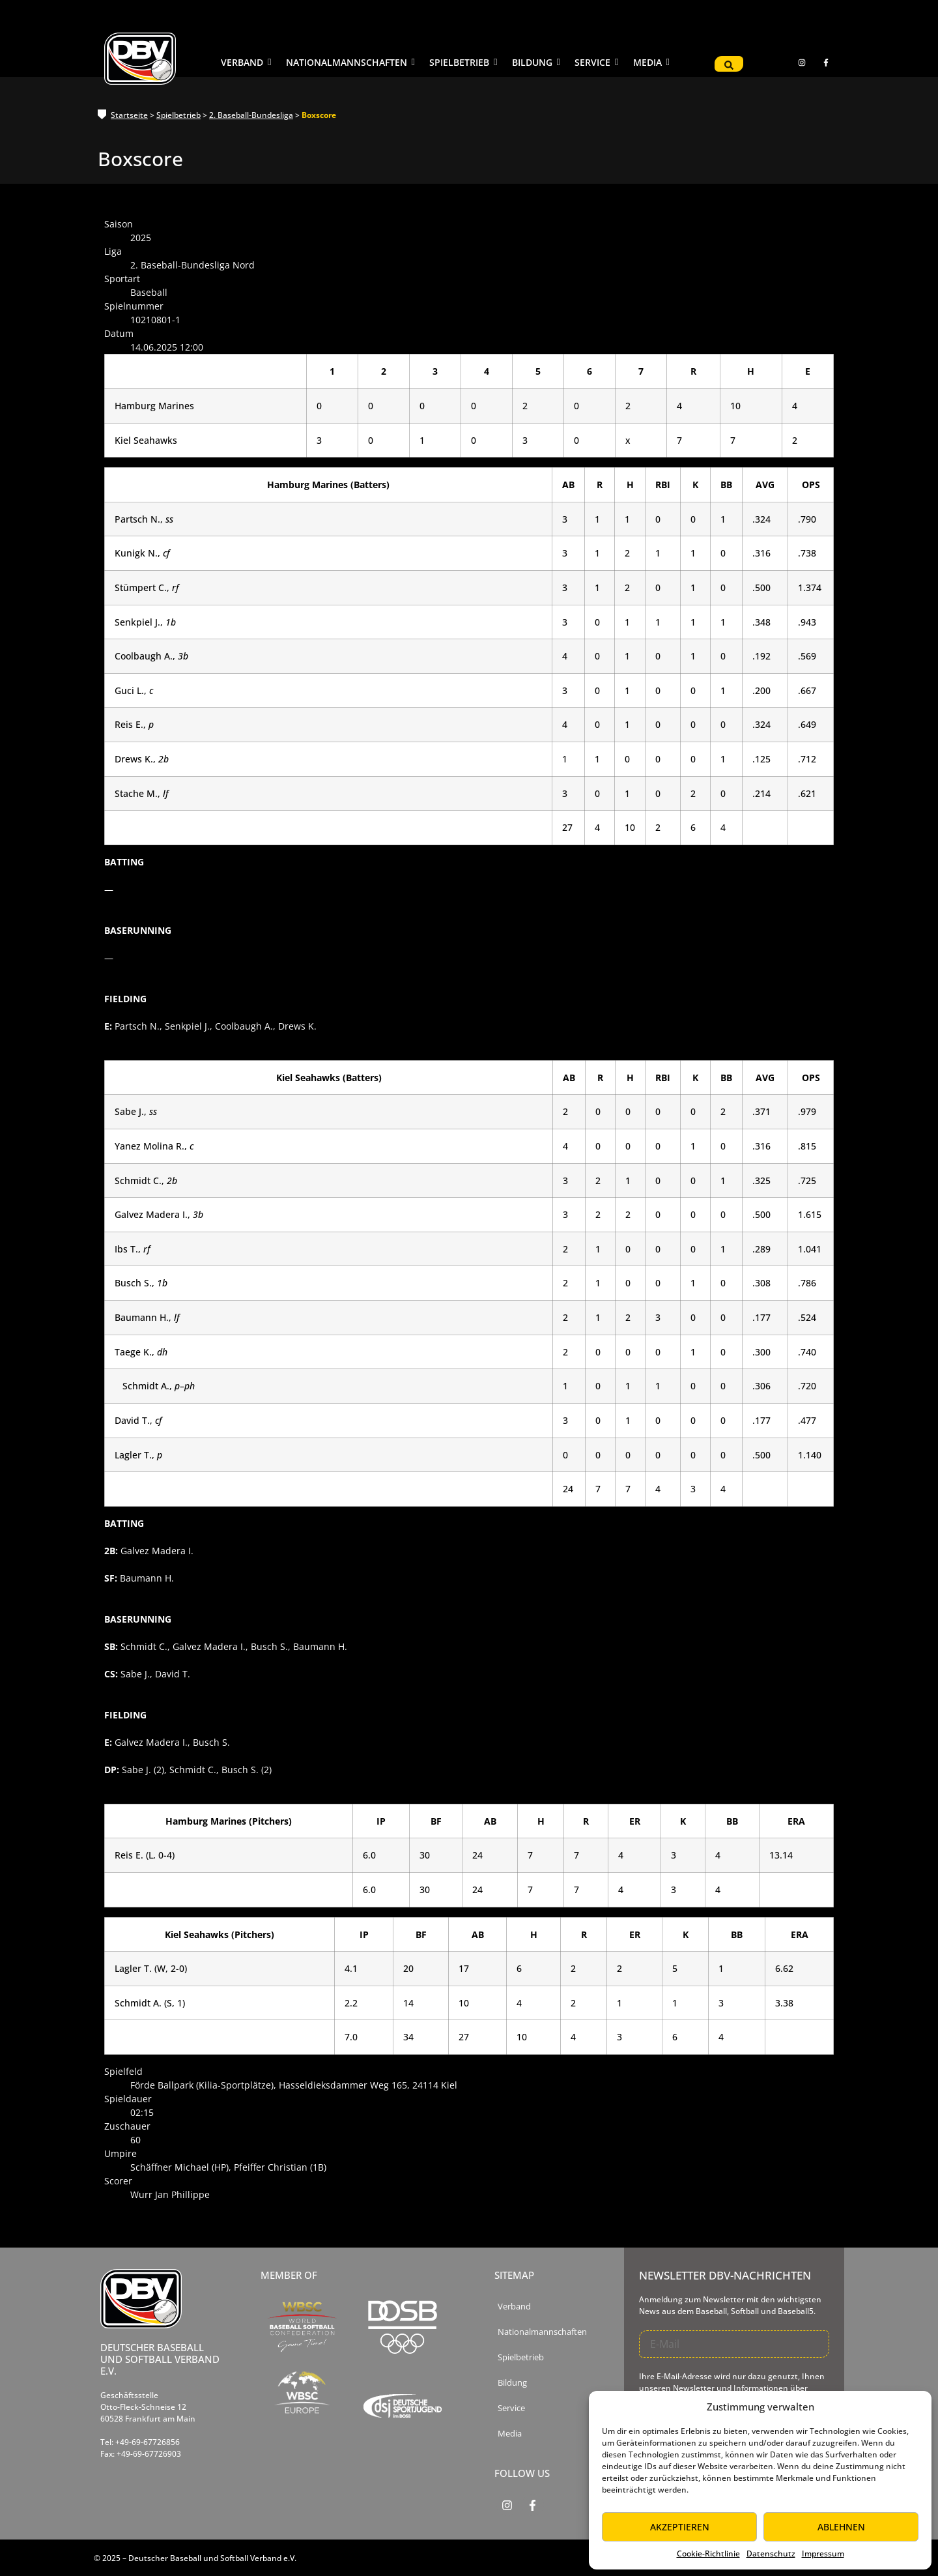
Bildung (512, 2382)
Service (511, 2408)
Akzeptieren (679, 2527)
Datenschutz (770, 2553)
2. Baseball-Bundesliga (251, 115)
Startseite (129, 115)
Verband (514, 2306)
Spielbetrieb (178, 115)
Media (510, 2433)
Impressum (823, 2553)
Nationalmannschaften (542, 2331)
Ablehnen (841, 2527)
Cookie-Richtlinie (708, 2553)
